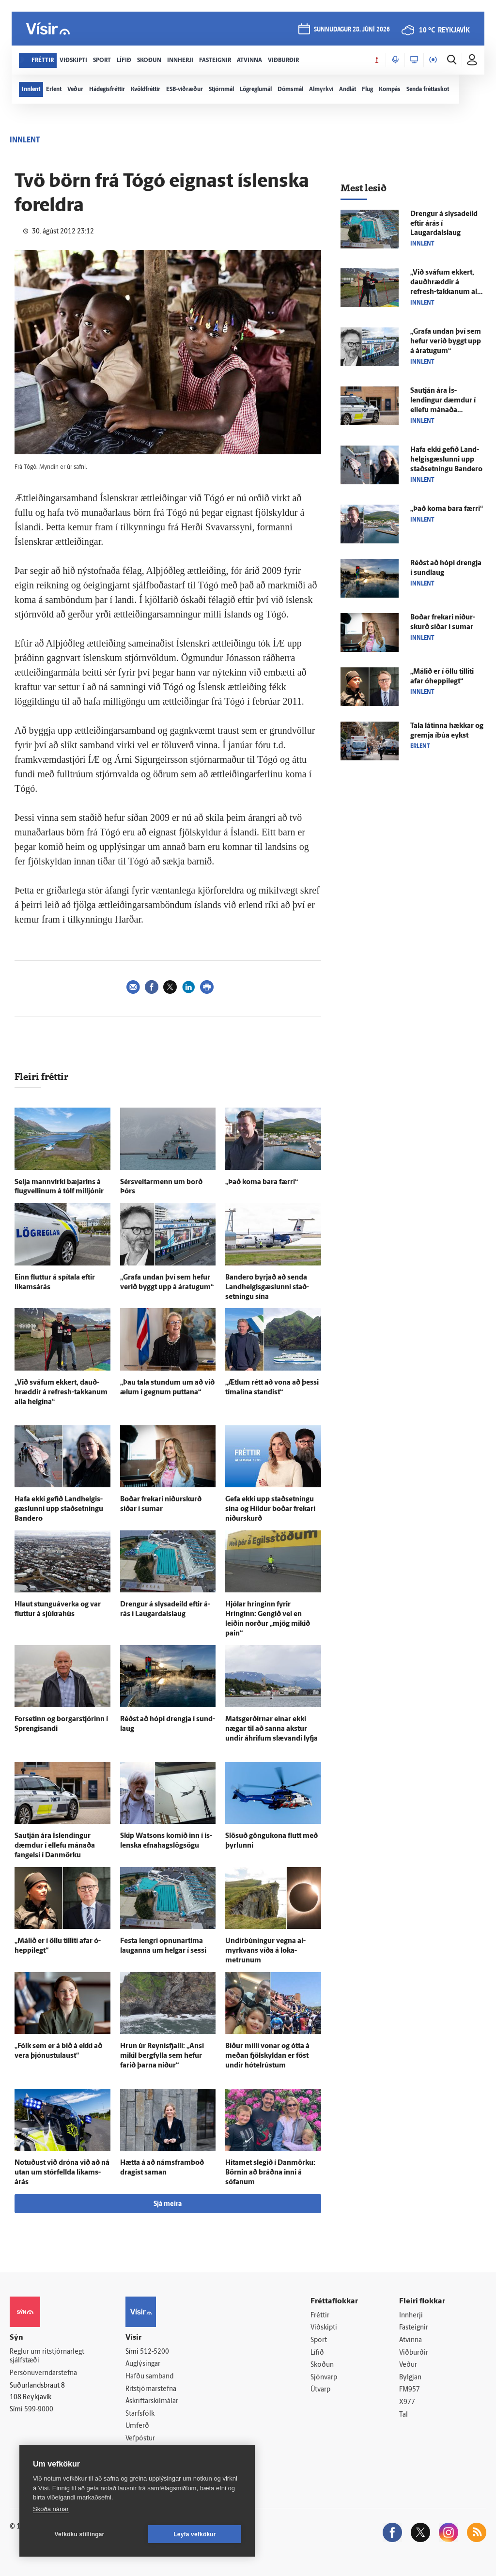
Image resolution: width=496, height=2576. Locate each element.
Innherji (411, 2315)
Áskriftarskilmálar (151, 2401)
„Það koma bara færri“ (261, 1182)
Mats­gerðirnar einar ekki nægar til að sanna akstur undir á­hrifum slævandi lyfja (271, 1729)
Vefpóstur (140, 2438)
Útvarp (320, 2389)
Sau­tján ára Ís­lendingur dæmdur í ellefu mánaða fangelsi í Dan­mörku (55, 1846)
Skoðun (322, 2365)
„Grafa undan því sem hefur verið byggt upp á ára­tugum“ (445, 341)
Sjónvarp (323, 2377)
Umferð (137, 2426)
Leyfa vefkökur (194, 2534)
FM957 (409, 2389)
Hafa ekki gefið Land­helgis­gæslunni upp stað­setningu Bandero (59, 1509)
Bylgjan (410, 2377)
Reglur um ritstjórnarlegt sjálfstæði (47, 2356)
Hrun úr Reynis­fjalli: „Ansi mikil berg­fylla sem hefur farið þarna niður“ (162, 2056)
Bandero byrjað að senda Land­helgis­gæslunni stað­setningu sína (267, 1287)
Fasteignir (413, 2327)
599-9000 (38, 2409)
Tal (403, 2415)
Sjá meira (168, 2204)
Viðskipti (323, 2327)
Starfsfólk (140, 2414)
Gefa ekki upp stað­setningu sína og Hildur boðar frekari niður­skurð (270, 1509)
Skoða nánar (51, 2509)
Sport (318, 2340)
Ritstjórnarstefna (150, 2389)
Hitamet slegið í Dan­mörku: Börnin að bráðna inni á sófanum (270, 2173)
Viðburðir (413, 2353)
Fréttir (319, 2315)
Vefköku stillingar (80, 2534)
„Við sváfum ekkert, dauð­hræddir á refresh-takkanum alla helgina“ (61, 1392)
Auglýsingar (142, 2364)
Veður (408, 2365)
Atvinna (410, 2340)
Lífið (317, 2353)
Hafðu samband (149, 2376)
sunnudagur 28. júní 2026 (352, 29)
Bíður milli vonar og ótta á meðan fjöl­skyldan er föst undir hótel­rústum (267, 2056)
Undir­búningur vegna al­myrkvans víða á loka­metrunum (265, 1951)
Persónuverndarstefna (43, 2373)
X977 (407, 2402)
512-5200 (154, 2352)
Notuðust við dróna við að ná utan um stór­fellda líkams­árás (62, 2173)
